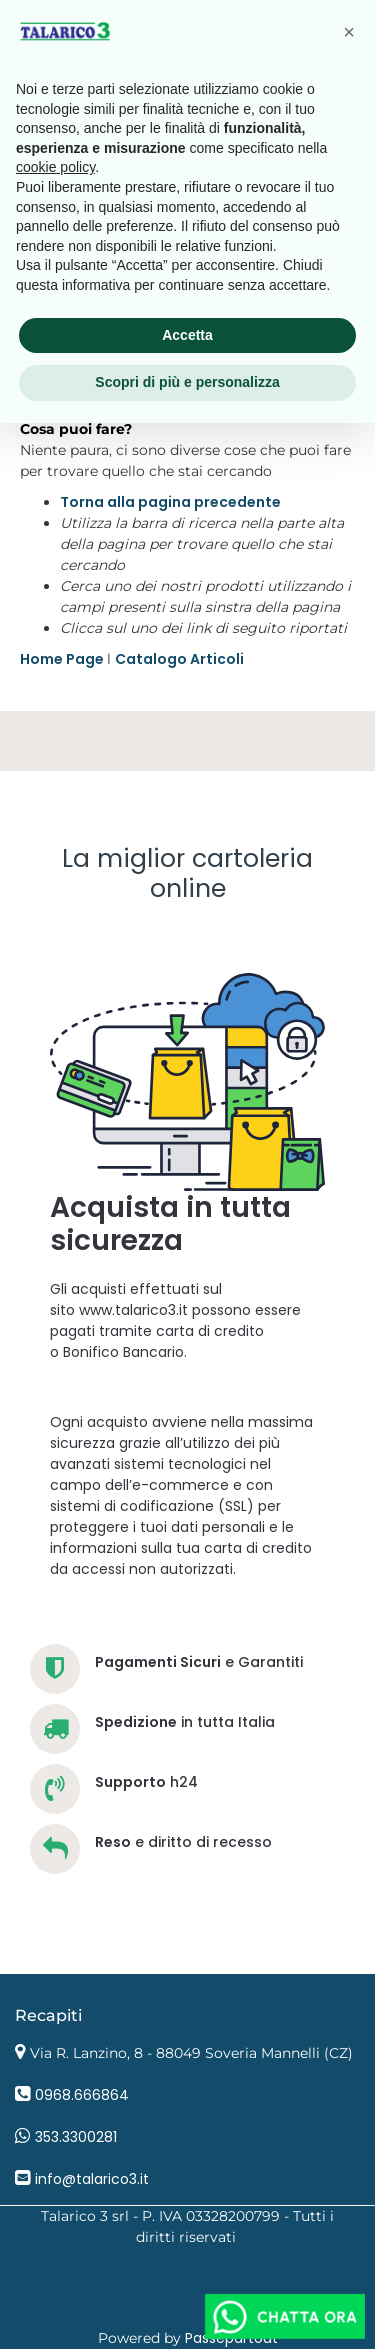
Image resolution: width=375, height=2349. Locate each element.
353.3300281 (76, 2137)
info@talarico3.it (92, 2179)
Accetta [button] (187, 335)
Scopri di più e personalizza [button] (187, 382)
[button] (349, 32)
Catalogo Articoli (179, 659)
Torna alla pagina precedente (170, 502)
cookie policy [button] (55, 167)
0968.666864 (82, 2095)
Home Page (63, 659)
